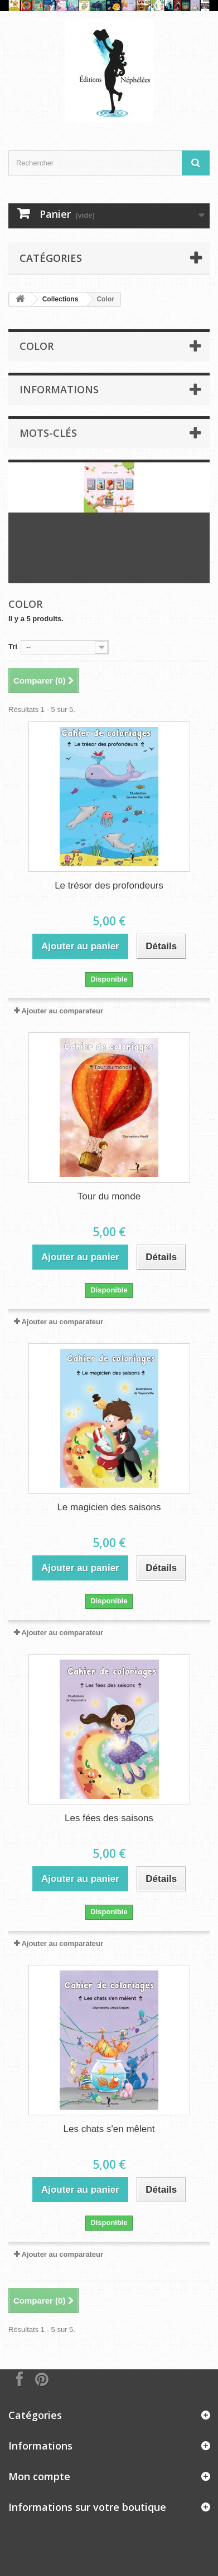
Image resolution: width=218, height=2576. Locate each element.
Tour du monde (109, 1196)
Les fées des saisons (109, 1818)
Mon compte (39, 2476)
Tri (12, 646)
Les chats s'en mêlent (109, 2129)
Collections (60, 299)
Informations (59, 389)
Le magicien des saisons (109, 1507)
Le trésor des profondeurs (109, 885)
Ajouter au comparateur (62, 1011)
